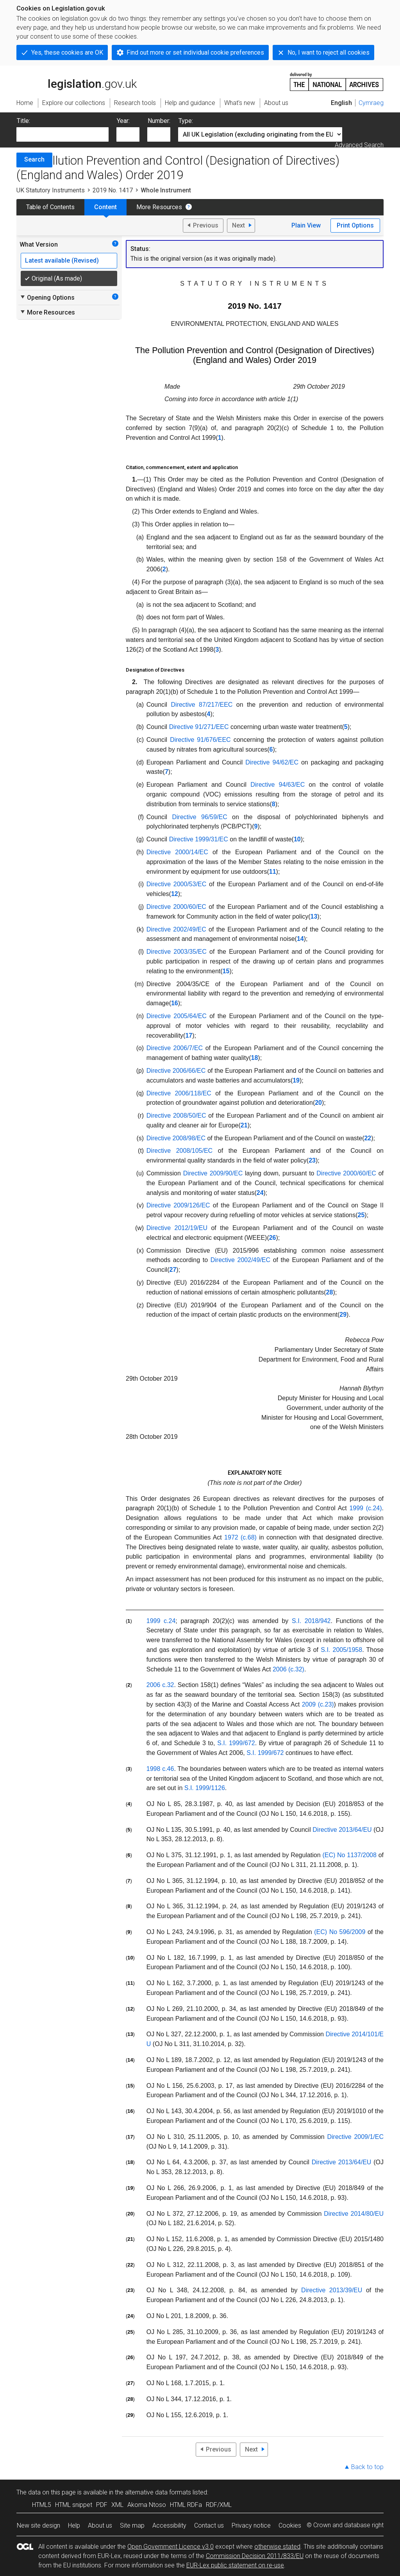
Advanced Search (359, 145)
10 (297, 839)
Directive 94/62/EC (271, 762)
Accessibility (169, 2525)
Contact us (209, 2525)
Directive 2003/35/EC (176, 951)
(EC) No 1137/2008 (349, 1855)
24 (260, 1192)
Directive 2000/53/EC (176, 884)
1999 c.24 (161, 1621)
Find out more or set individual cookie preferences (195, 52)
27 (173, 1269)
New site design (38, 2525)
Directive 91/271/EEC (199, 727)
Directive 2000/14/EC (177, 852)
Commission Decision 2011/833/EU (255, 2556)
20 (318, 1102)
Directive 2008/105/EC (179, 1150)
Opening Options (47, 297)
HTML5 (41, 2504)
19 (296, 1080)
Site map (132, 2525)
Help (74, 2525)
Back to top (367, 2467)
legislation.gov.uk (76, 81)
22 (367, 1138)
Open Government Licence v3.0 (170, 2546)
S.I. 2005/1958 (341, 1649)
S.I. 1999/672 (236, 1743)
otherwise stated (277, 2546)
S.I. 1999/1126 (204, 1788)
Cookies (290, 2525)
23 (312, 1160)
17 (188, 1035)
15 (226, 971)
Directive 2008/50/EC (176, 1115)
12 (174, 894)
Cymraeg (371, 103)
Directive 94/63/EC (277, 784)
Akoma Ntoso (146, 2504)
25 (361, 1215)
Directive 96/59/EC (199, 817)
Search (34, 159)
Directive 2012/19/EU (176, 1228)
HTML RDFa (186, 2504)
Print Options (355, 225)
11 (272, 871)
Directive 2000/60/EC (176, 906)
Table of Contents (50, 207)
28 (329, 1292)
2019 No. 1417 (113, 190)
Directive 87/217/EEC (202, 704)
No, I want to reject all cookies (329, 52)
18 (254, 1057)
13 (314, 916)
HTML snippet (73, 2504)
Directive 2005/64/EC (176, 1016)
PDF (101, 2504)
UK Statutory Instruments (50, 190)
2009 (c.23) (318, 1704)
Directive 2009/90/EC (213, 1173)
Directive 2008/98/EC (175, 1138)
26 (272, 1237)
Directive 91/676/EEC (200, 739)
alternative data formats (158, 2492)
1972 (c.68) (240, 1537)
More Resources (159, 207)
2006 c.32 (160, 1685)
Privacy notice (251, 2525)
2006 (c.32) (288, 1669)
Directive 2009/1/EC (355, 2136)
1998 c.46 (160, 1768)
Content (105, 207)
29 (342, 1314)
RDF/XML (219, 2504)
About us (100, 2525)
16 (174, 1003)
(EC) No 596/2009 (339, 1932)
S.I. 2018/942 (311, 1621)
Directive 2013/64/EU (341, 1829)
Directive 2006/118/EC (178, 1093)
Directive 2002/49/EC (176, 929)
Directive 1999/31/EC (198, 839)
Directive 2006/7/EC (174, 1048)
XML (117, 2504)
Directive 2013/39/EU (331, 2290)
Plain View (306, 225)
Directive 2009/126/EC (178, 1205)
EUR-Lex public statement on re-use (235, 2565)
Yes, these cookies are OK (67, 52)
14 (300, 938)
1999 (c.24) (365, 1508)
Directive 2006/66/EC (176, 1070)
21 (244, 1125)
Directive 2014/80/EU (354, 2213)
